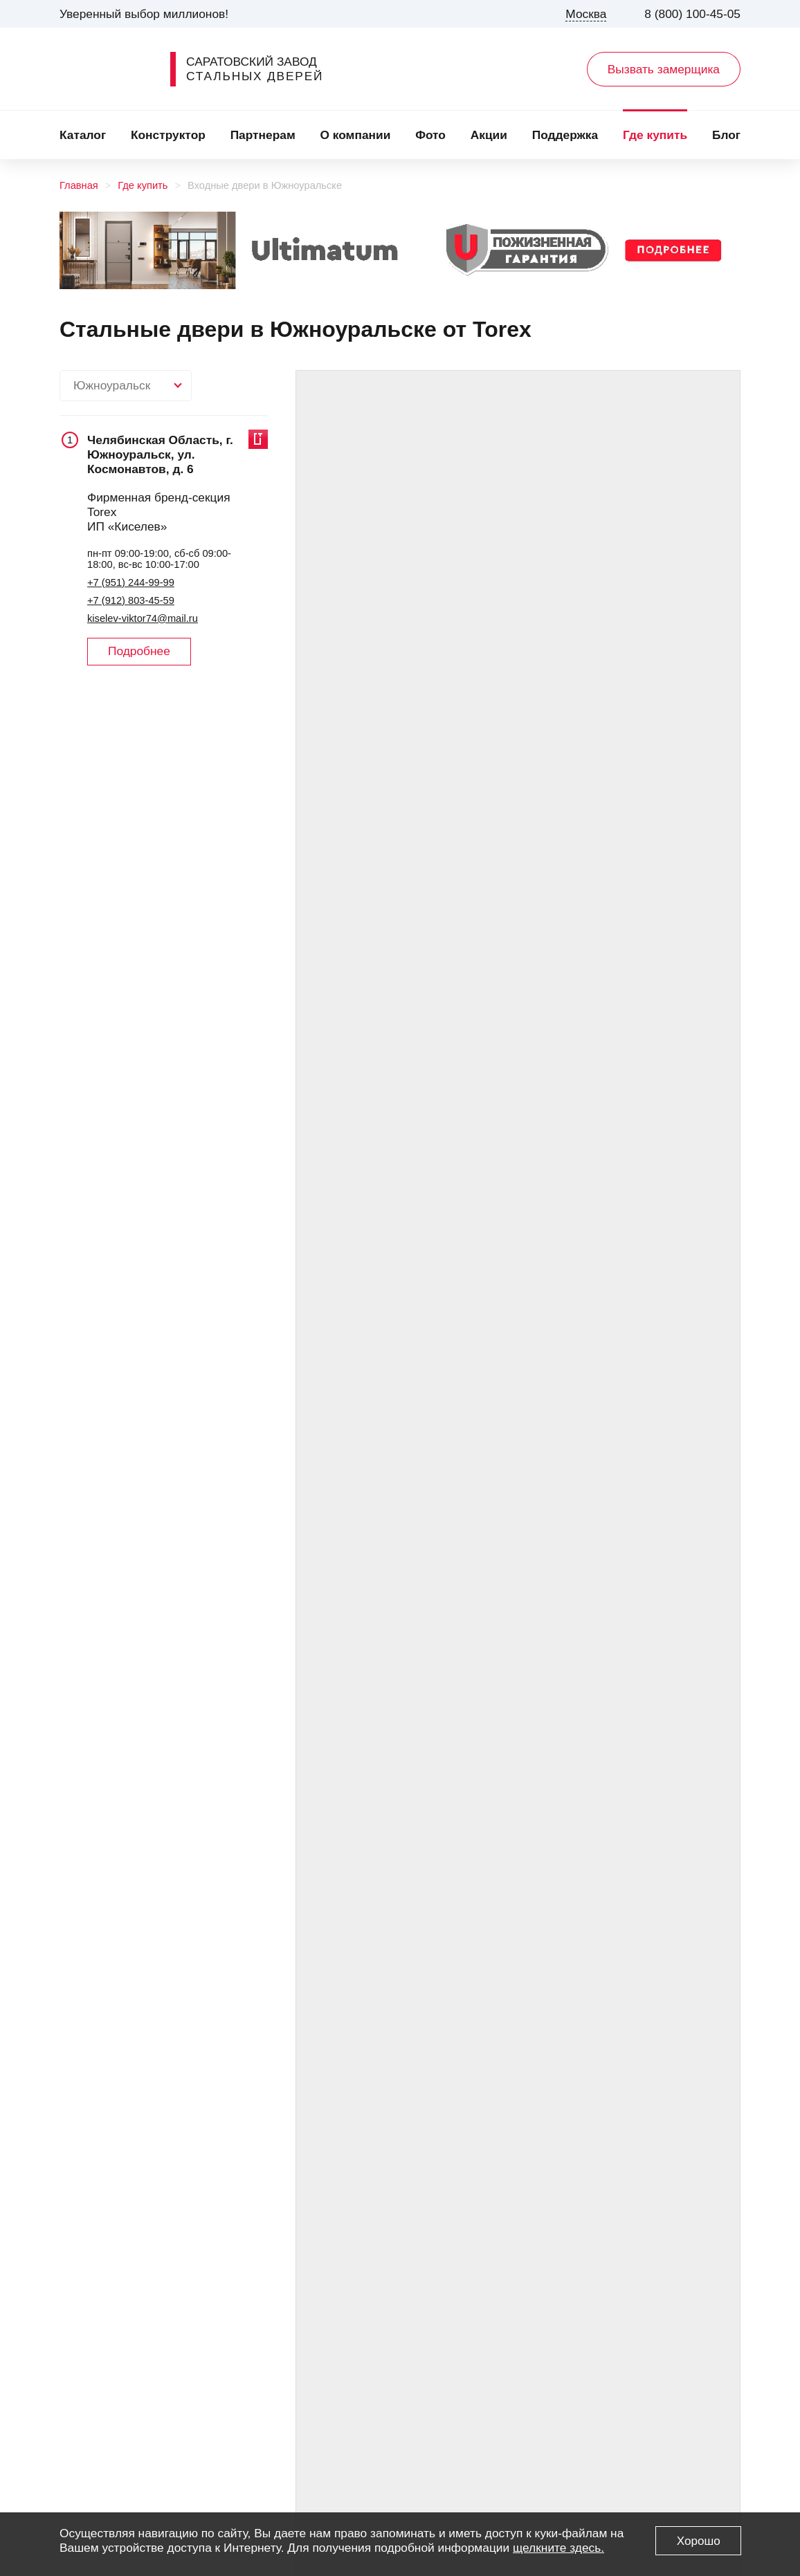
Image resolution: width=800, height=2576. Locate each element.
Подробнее (139, 651)
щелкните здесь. (558, 2548)
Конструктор (168, 135)
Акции (489, 135)
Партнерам (263, 135)
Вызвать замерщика (664, 69)
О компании (355, 135)
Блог (726, 135)
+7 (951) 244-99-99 (130, 582)
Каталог (83, 135)
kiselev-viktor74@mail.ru (142, 618)
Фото (430, 135)
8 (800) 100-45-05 (692, 14)
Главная (79, 185)
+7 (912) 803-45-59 (130, 600)
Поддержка (565, 135)
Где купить (655, 135)
